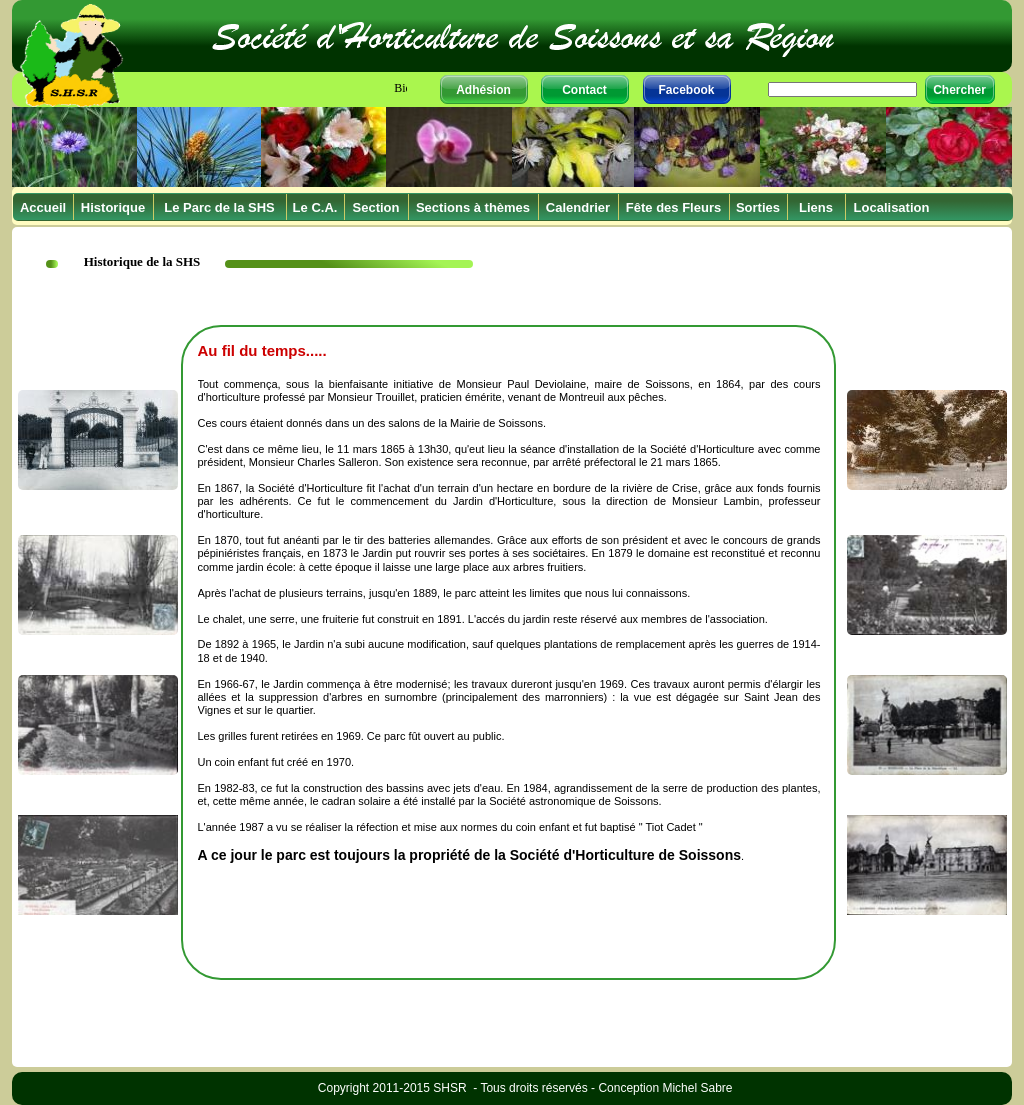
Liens (816, 207)
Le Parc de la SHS (219, 207)
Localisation (892, 207)
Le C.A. (315, 207)
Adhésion (483, 90)
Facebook (686, 90)
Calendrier (578, 207)
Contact (584, 90)
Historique (113, 207)
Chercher (959, 90)
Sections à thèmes (473, 207)
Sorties (758, 207)
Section (376, 207)
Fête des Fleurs (673, 207)
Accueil (43, 207)
